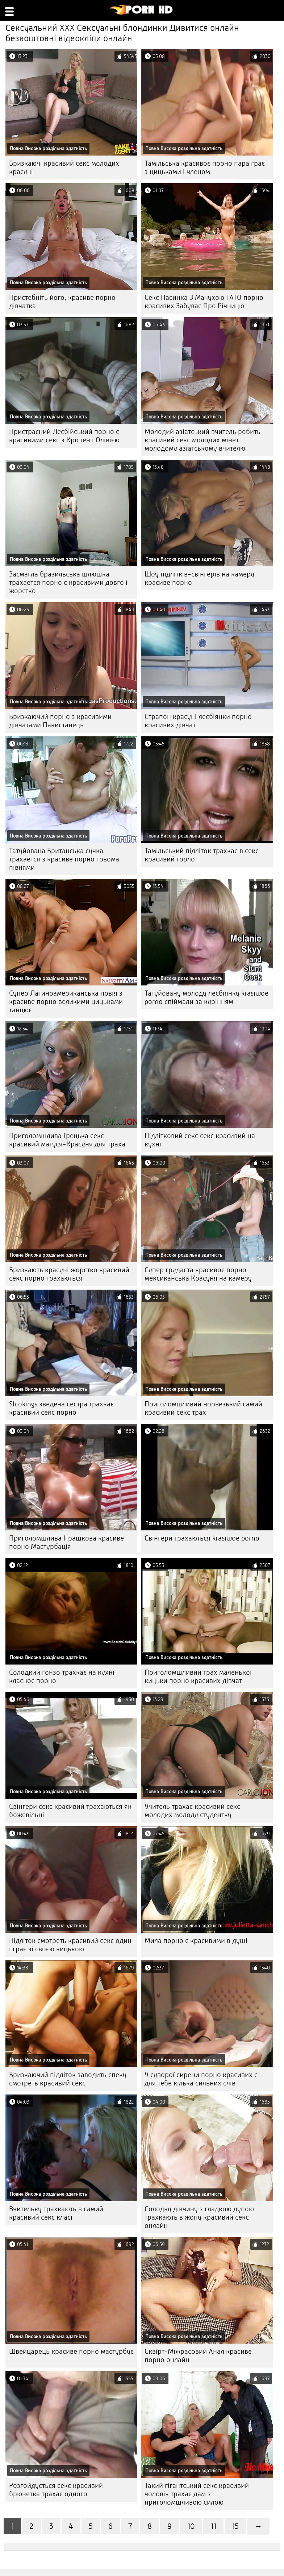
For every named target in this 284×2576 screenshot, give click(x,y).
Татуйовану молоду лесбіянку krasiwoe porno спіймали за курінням (206, 997)
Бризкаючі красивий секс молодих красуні (64, 167)
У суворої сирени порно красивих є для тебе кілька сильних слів (201, 2079)
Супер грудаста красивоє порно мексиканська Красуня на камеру (198, 1274)
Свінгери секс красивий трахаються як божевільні (70, 1810)
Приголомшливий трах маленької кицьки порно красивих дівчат (198, 1676)
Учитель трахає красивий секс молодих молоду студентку (192, 1810)
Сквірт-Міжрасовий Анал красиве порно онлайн (198, 2355)
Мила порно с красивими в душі (196, 1940)
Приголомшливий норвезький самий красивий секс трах (203, 1408)
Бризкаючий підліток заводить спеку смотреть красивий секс (67, 2079)
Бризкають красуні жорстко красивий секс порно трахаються (69, 1274)
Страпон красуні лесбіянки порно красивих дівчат (198, 720)
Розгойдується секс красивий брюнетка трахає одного (56, 2489)
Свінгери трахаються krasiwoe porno (202, 1538)
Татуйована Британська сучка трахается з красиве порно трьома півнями (64, 859)
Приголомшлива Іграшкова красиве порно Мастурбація (66, 1542)
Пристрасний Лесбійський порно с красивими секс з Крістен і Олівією (64, 435)
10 (191, 2526)
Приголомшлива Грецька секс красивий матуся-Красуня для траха (67, 1140)
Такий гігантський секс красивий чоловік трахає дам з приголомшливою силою (197, 2493)
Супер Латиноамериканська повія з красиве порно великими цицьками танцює (66, 1001)
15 (235, 2526)
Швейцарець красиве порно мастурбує (71, 2351)
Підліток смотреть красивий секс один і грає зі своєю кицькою (70, 1944)
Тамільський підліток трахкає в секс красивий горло (202, 855)
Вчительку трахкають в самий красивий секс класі (56, 2213)
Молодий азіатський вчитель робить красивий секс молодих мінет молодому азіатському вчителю (202, 439)
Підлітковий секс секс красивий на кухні (200, 1140)
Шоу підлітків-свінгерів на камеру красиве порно (199, 578)
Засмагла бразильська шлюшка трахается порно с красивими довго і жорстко (68, 582)
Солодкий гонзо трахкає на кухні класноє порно (61, 1676)
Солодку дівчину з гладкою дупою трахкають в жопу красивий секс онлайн (199, 2217)
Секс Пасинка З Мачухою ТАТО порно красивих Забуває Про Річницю (204, 301)
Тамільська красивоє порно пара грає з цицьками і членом (205, 167)
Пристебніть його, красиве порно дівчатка (62, 301)
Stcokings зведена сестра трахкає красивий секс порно (61, 1408)
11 (213, 2526)
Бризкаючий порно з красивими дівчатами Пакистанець (60, 720)
